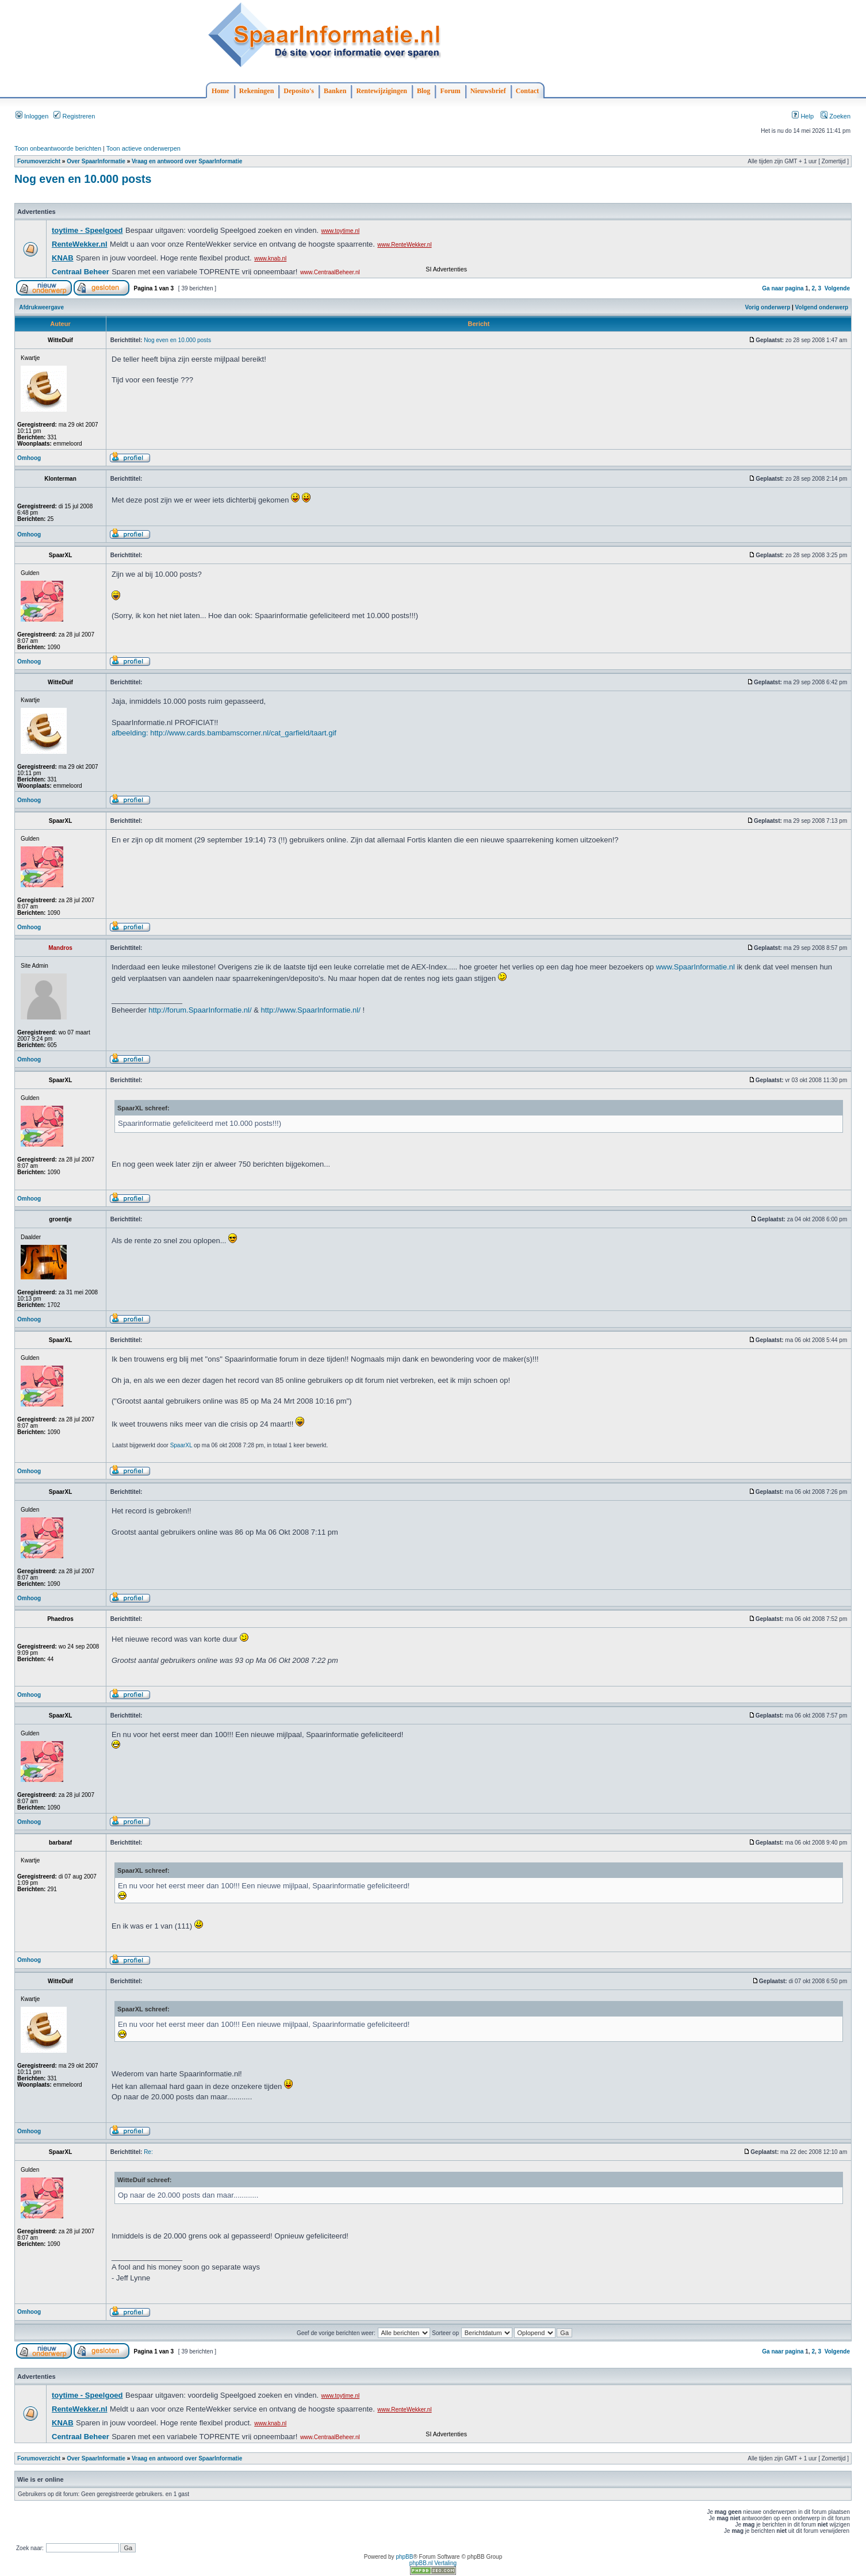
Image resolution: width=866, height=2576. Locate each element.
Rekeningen (256, 91)
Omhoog (29, 458)
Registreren (74, 116)
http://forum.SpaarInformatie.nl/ (199, 1010)
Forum (450, 91)
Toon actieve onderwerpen (143, 148)
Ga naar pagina (782, 288)
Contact (527, 91)
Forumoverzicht (38, 161)
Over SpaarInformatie (96, 161)
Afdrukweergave (41, 307)
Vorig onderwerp (768, 307)
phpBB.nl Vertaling (433, 2563)
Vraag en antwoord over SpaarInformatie (187, 161)
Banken (335, 91)
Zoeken (835, 116)
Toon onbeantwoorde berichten (57, 148)
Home (220, 91)
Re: (148, 2152)
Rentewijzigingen (381, 91)
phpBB (404, 2557)
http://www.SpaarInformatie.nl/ (310, 1010)
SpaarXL (181, 1445)
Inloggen (32, 116)
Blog (423, 91)
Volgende (837, 288)
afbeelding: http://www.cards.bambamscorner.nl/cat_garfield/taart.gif (224, 733)
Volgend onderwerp (822, 307)
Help (803, 116)
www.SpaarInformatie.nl (695, 967)
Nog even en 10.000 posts (82, 178)
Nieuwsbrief (488, 91)
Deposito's (298, 91)
